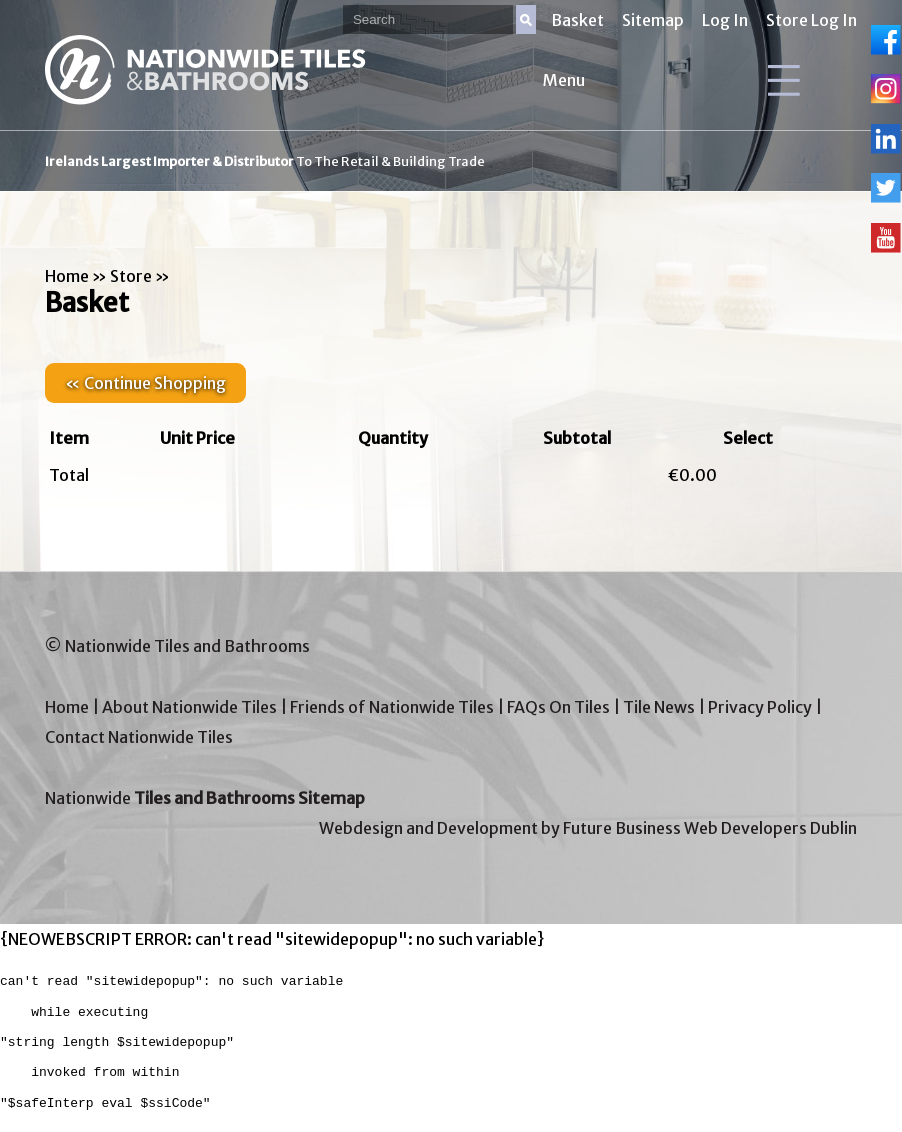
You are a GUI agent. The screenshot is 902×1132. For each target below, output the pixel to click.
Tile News (659, 707)
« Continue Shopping (145, 383)
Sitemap (653, 20)
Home (67, 276)
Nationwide (205, 798)
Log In (725, 20)
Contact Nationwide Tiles (139, 737)
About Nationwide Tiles (189, 707)
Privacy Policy (760, 707)
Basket (577, 20)
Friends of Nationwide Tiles (392, 707)
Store (131, 276)
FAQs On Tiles (558, 707)
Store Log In (811, 20)
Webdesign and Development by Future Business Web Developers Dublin (588, 828)
